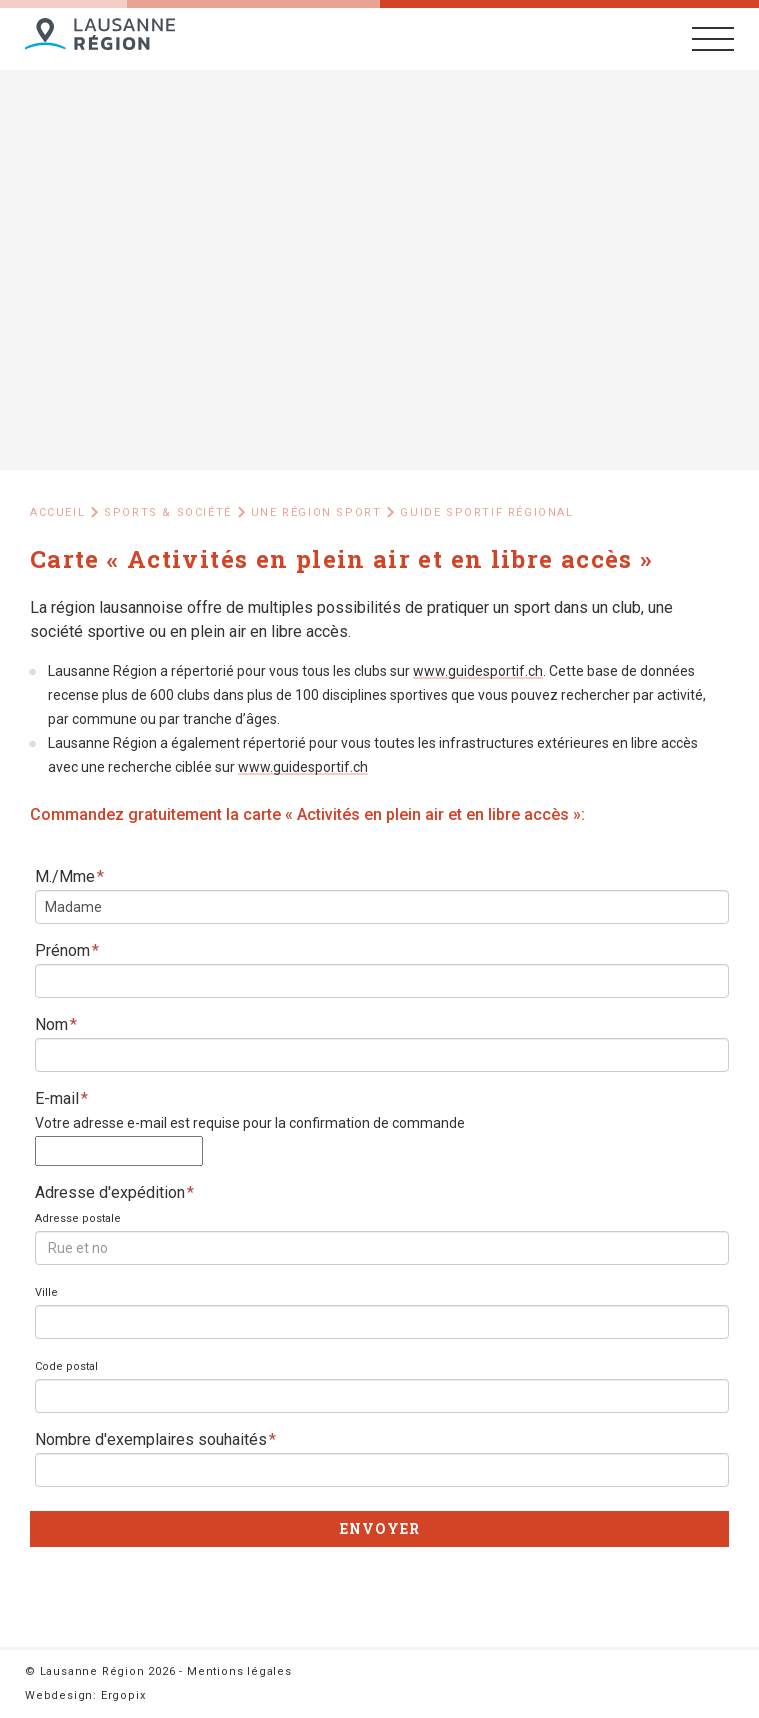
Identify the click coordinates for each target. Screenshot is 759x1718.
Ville (46, 1292)
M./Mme (69, 876)
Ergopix (123, 1695)
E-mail (61, 1098)
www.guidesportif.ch (478, 671)
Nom (56, 1024)
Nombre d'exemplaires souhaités (155, 1439)
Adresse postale (78, 1218)
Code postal (66, 1366)
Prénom (67, 950)
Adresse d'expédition (114, 1192)
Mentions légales (239, 1671)
